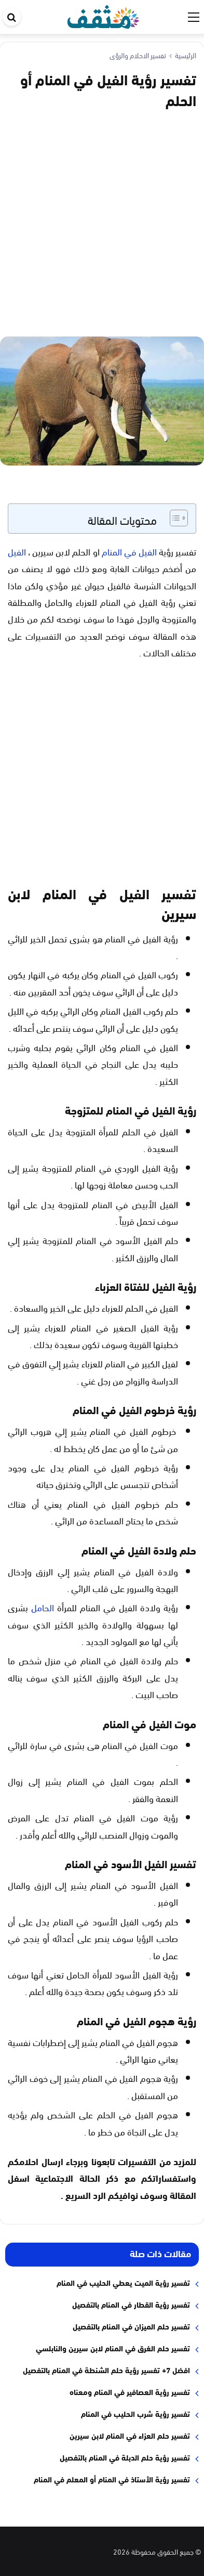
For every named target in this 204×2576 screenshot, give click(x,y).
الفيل (17, 551)
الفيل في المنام (129, 551)
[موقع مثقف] (103, 14)
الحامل (42, 1606)
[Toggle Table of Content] (173, 518)
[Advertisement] (102, 221)
